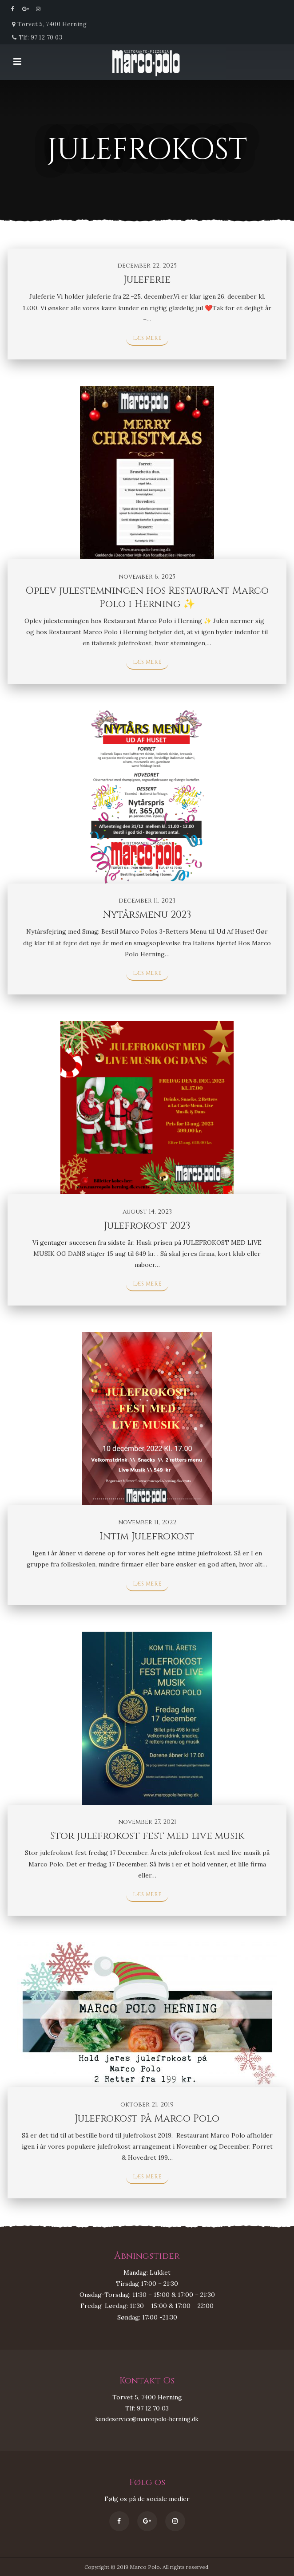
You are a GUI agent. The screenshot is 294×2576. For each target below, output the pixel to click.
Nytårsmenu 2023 (147, 914)
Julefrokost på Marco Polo (147, 2118)
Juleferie (147, 279)
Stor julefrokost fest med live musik (147, 1836)
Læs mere (147, 338)
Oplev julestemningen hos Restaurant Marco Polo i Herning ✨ (147, 597)
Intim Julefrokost (147, 1536)
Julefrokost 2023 (147, 1225)
